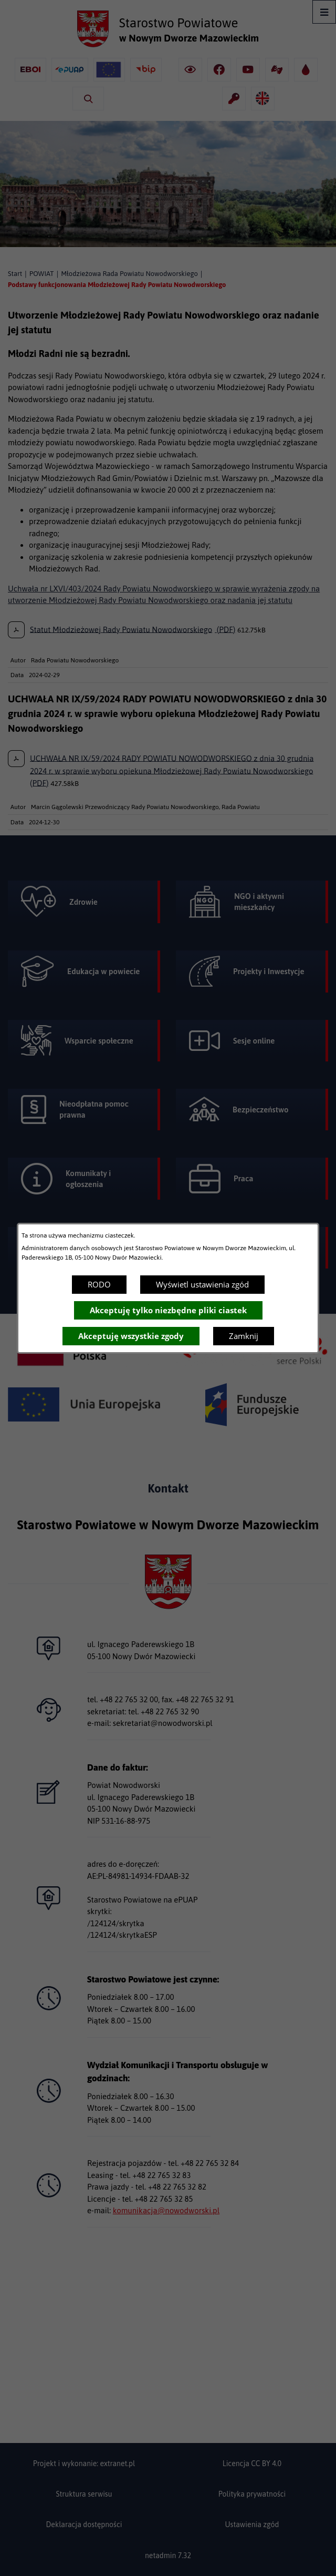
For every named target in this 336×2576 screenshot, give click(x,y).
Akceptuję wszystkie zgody (131, 1336)
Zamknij (243, 1336)
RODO (99, 1284)
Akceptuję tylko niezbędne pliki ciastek (168, 1310)
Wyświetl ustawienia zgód (202, 1284)
